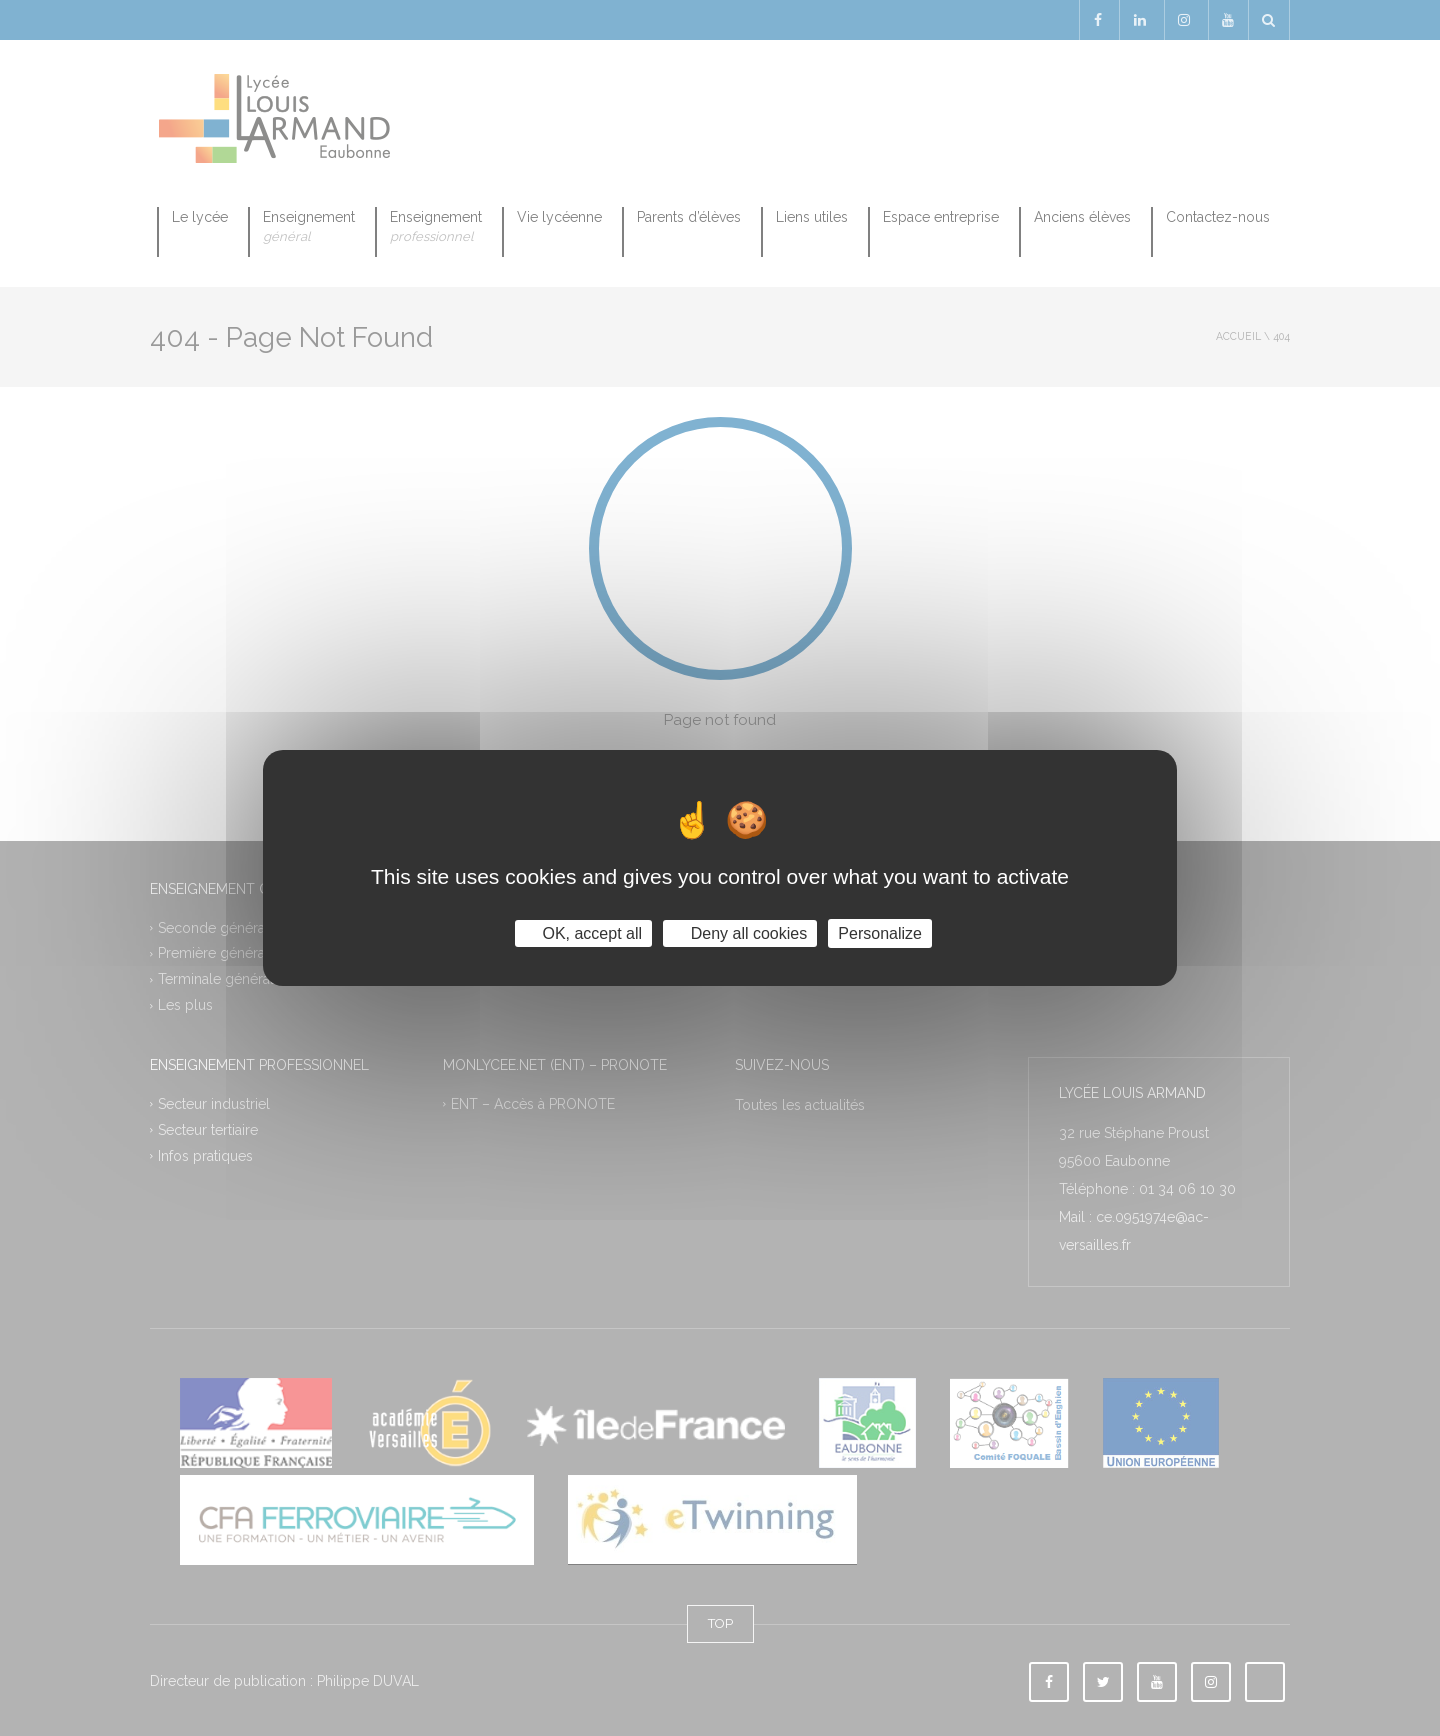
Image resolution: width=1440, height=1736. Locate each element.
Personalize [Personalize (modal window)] (880, 933)
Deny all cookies (740, 933)
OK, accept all (583, 933)
